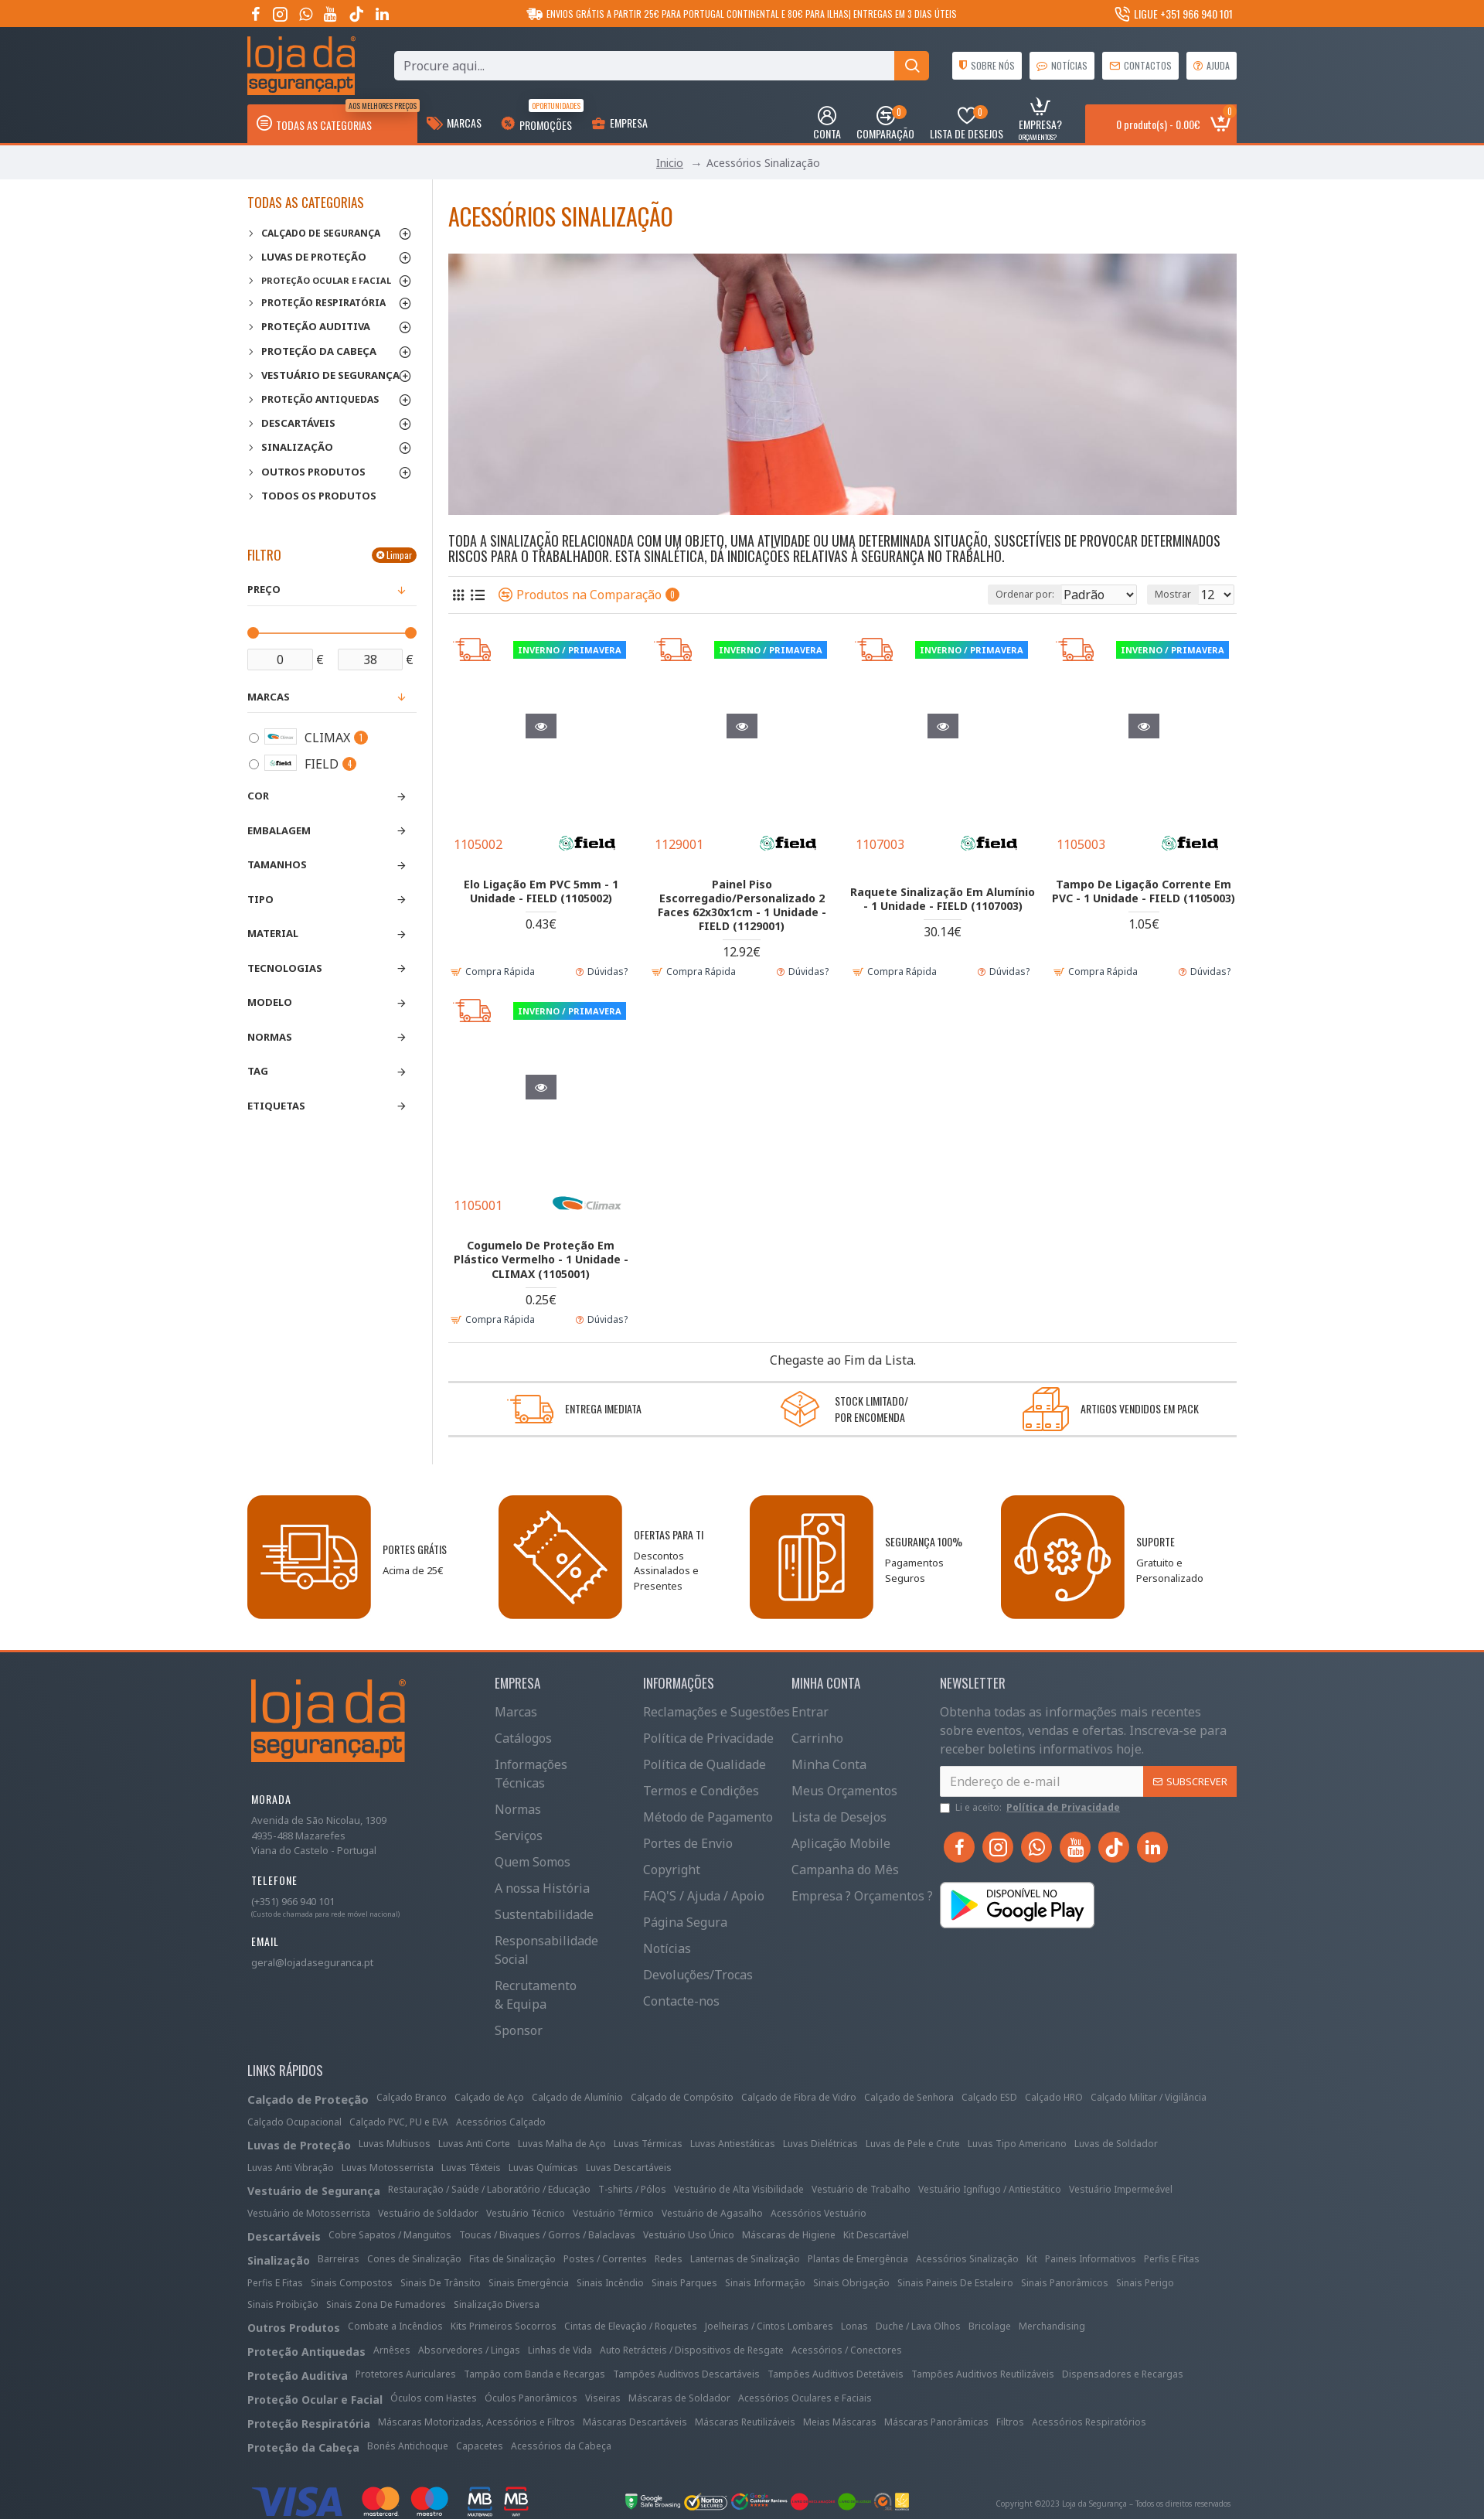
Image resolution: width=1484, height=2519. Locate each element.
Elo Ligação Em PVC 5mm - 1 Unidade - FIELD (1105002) (541, 891)
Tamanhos (277, 864)
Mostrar (1177, 594)
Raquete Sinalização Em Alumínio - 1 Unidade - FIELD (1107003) (943, 905)
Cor (258, 796)
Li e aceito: (1031, 1808)
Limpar (399, 554)
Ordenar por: (991, 594)
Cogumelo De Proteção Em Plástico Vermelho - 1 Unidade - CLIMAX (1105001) (541, 1259)
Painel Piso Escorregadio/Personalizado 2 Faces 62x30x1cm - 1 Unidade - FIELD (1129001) (742, 905)
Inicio (669, 162)
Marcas (268, 697)
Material (272, 933)
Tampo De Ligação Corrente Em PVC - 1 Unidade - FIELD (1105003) (1143, 891)
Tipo (260, 899)
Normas (269, 1037)
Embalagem (279, 830)
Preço (264, 589)
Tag (257, 1071)
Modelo (269, 1002)
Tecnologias (284, 968)
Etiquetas (276, 1106)
